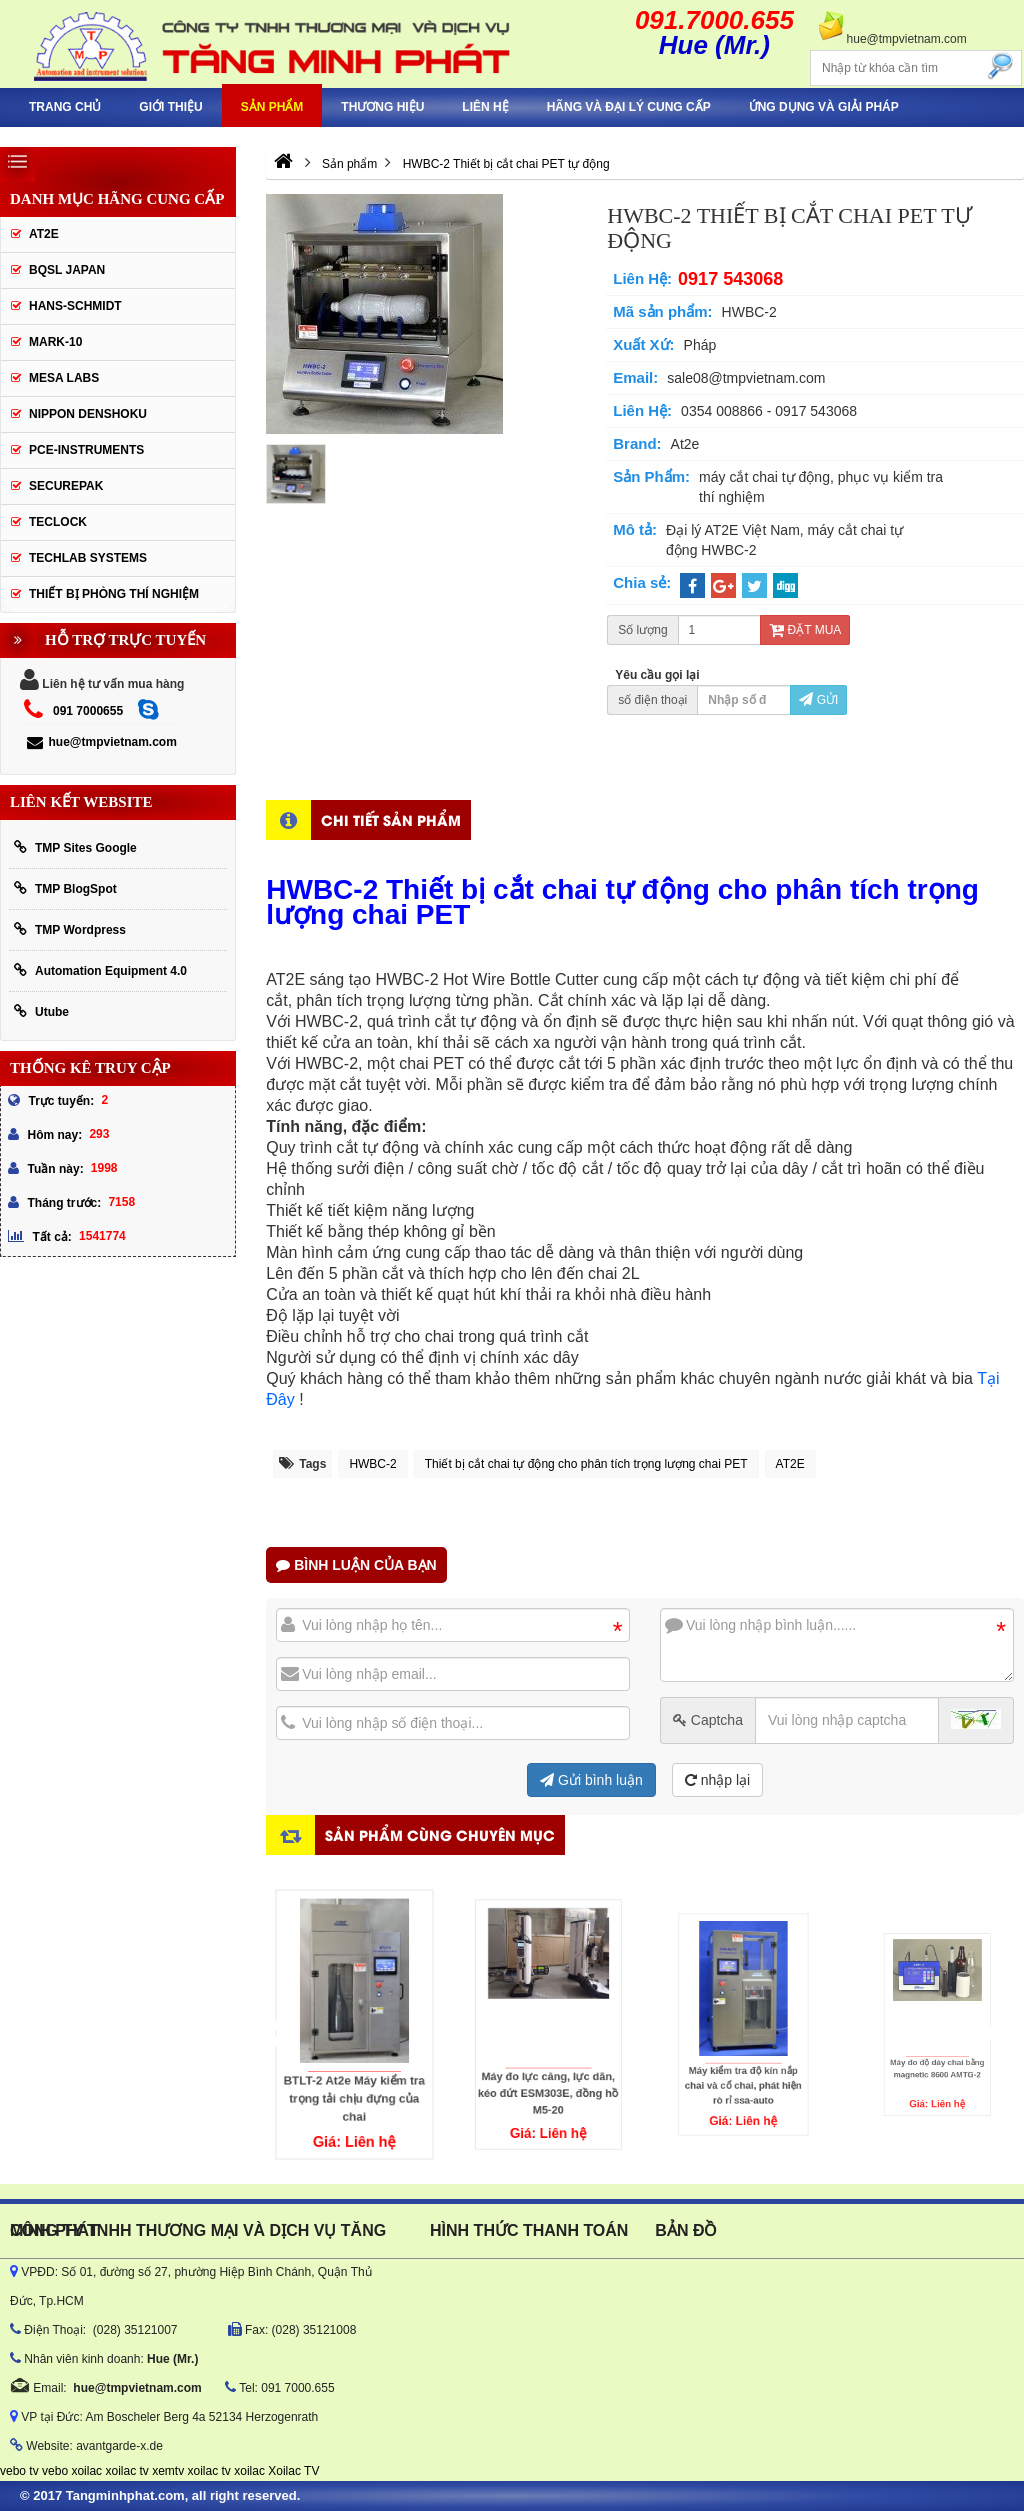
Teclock (58, 522)
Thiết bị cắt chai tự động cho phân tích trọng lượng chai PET (586, 1464)
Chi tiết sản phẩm (391, 819)
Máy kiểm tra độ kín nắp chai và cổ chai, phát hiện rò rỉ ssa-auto (743, 2052)
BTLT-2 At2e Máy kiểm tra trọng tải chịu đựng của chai (354, 2076)
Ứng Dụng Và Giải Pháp (824, 107)
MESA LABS (64, 378)
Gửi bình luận (591, 1780)
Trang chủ (65, 107)
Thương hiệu (382, 107)
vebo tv (19, 2471)
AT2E (790, 1464)
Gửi (818, 700)
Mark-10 (55, 342)
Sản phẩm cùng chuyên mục (440, 1834)
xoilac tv (126, 2471)
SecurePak (66, 486)
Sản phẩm (272, 107)
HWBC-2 (372, 1464)
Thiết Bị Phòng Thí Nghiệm (114, 594)
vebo (55, 2471)
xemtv (168, 2471)
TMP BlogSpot (65, 888)
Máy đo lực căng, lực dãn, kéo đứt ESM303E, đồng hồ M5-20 (548, 2063)
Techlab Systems (88, 558)
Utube (41, 1011)
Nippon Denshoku (88, 414)
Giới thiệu (170, 107)
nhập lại (717, 1780)
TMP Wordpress (70, 929)
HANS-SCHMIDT (75, 306)
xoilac (86, 2471)
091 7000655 (88, 711)
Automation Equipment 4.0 (100, 970)
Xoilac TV (293, 2471)
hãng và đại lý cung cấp (629, 107)
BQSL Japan (67, 270)
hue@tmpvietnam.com (101, 742)
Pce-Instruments (86, 450)
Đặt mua (805, 630)
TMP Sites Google (75, 847)
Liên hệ (485, 107)
